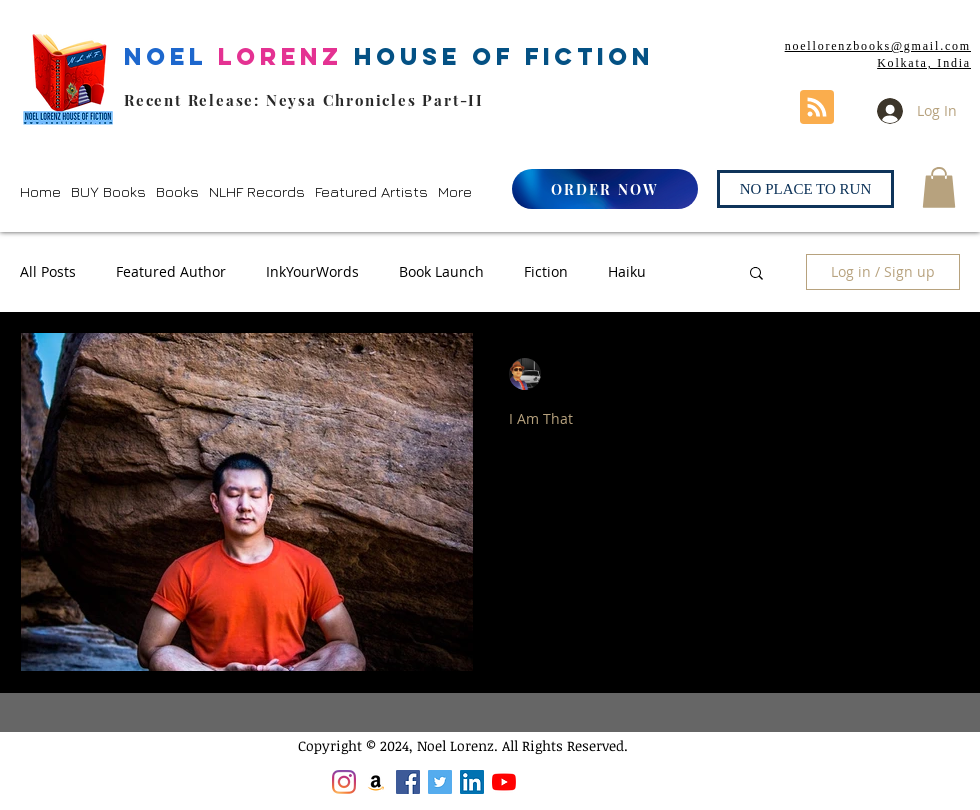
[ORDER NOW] (605, 189)
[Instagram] (344, 782)
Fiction (546, 271)
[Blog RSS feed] (817, 108)
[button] (108, 191)
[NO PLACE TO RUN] (805, 189)
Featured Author (171, 271)
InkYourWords (312, 271)
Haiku (627, 271)
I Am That (541, 418)
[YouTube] (504, 782)
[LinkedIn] (472, 782)
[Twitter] (440, 782)
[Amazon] (376, 782)
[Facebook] (408, 782)
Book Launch (441, 271)
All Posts (48, 271)
